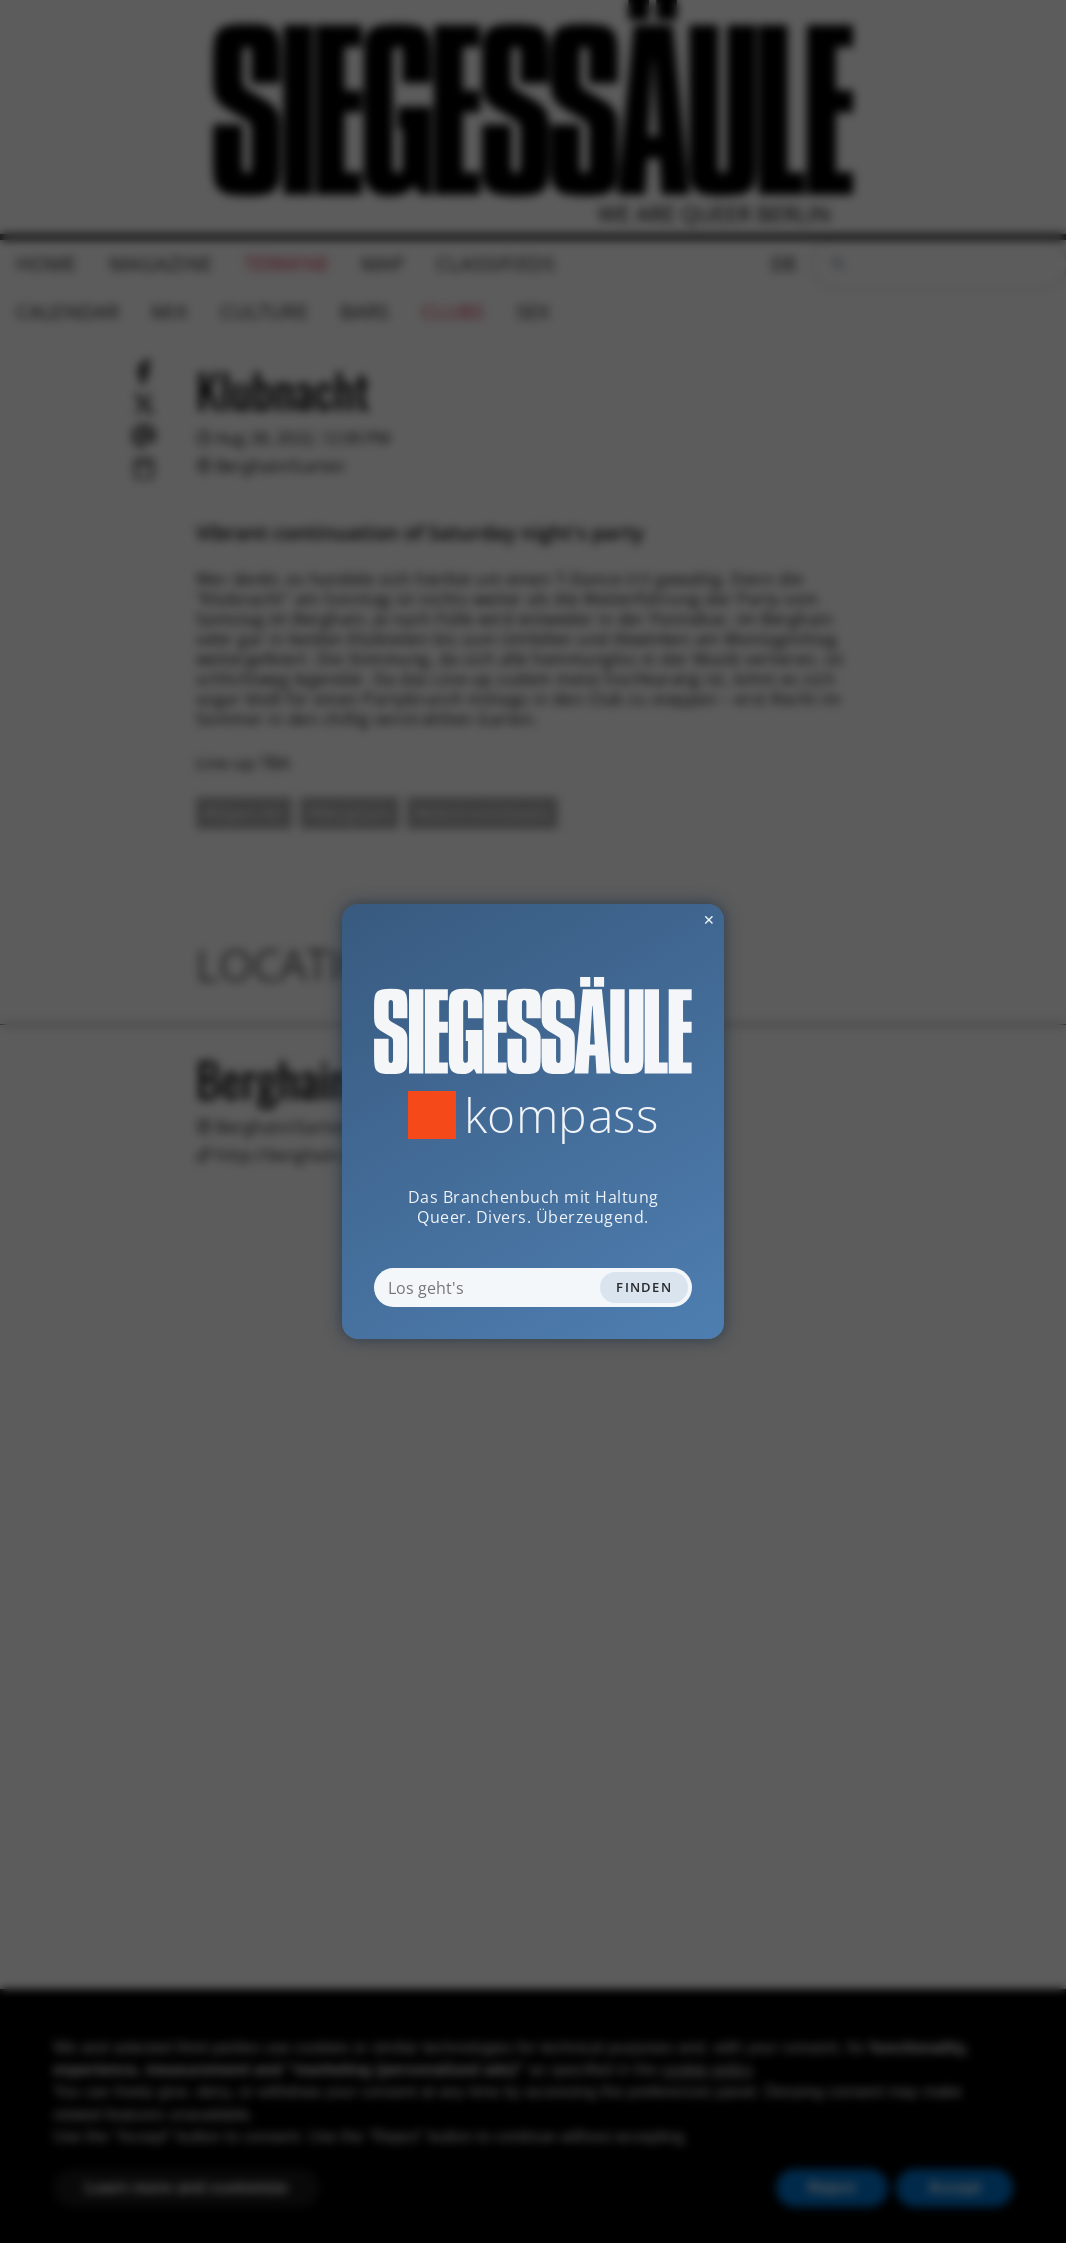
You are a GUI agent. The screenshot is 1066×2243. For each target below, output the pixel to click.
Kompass (561, 1115)
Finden (644, 1287)
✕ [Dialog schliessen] (660, 919)
